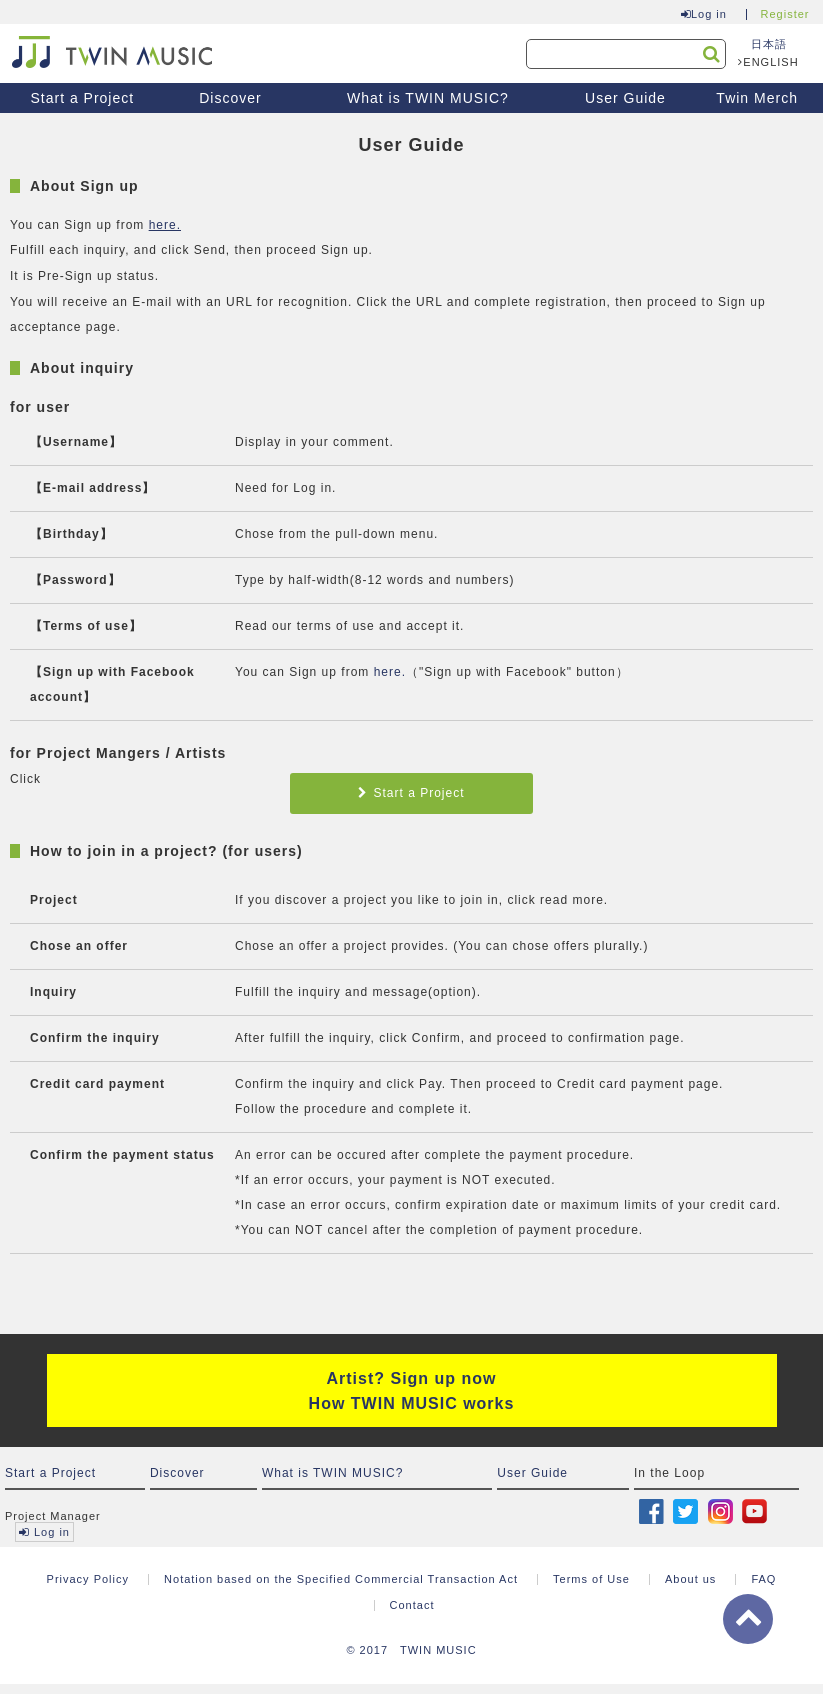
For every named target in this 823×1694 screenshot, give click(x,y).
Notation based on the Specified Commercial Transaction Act (341, 1579)
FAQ (763, 1579)
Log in (704, 14)
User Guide (625, 98)
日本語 (769, 44)
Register (785, 14)
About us (690, 1579)
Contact (412, 1605)
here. (165, 225)
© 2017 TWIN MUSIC (411, 1650)
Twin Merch (757, 98)
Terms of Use (591, 1579)
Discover (230, 98)
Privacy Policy (88, 1579)
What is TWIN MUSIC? (428, 98)
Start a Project (82, 98)
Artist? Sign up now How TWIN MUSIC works (412, 1391)
